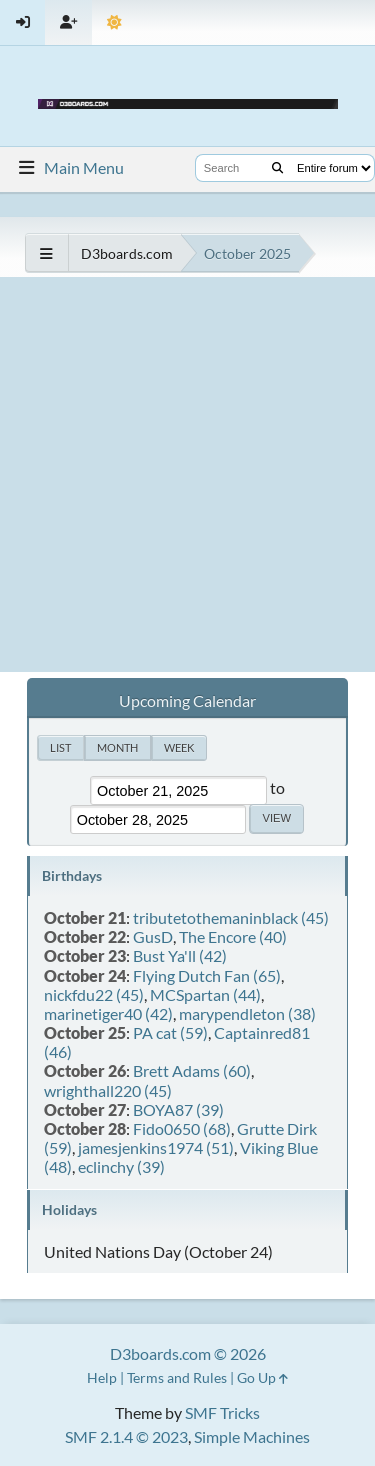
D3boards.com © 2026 (188, 1353)
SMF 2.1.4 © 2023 (126, 1436)
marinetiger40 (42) (108, 1013)
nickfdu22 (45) (94, 994)
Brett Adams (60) (192, 1070)
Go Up (262, 1377)
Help (102, 1377)
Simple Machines (252, 1436)
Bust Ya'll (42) (180, 955)
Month (117, 747)
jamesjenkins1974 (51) (156, 1147)
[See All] (46, 253)
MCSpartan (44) (205, 994)
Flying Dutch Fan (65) (207, 975)
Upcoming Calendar (187, 700)
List (60, 747)
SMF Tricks (222, 1412)
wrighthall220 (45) (108, 1090)
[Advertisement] (187, 474)
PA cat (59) (170, 1032)
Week (179, 747)
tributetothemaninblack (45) (231, 917)
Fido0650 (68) (182, 1128)
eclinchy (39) (121, 1166)
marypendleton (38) (247, 1013)
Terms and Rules (177, 1377)
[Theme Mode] (114, 22)
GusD (153, 936)
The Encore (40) (233, 936)
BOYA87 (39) (178, 1109)
